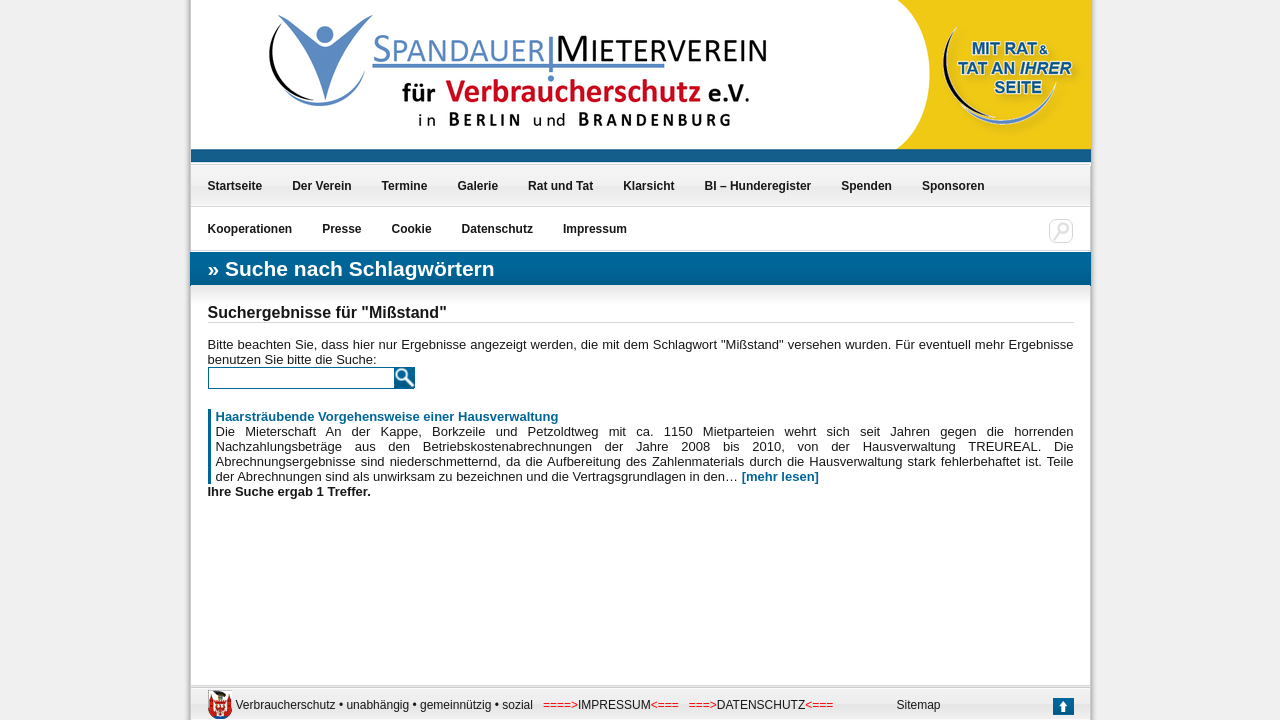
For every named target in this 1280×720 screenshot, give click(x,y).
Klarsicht (648, 186)
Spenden (866, 186)
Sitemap (919, 705)
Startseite (235, 186)
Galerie (477, 186)
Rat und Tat (560, 186)
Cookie (412, 229)
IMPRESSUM (614, 705)
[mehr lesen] (780, 476)
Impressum (595, 229)
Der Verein (321, 186)
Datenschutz (497, 229)
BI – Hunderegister (758, 186)
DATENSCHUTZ (761, 705)
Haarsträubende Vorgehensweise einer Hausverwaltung (387, 416)
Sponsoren (953, 186)
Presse (341, 229)
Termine (405, 186)
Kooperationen (250, 229)
